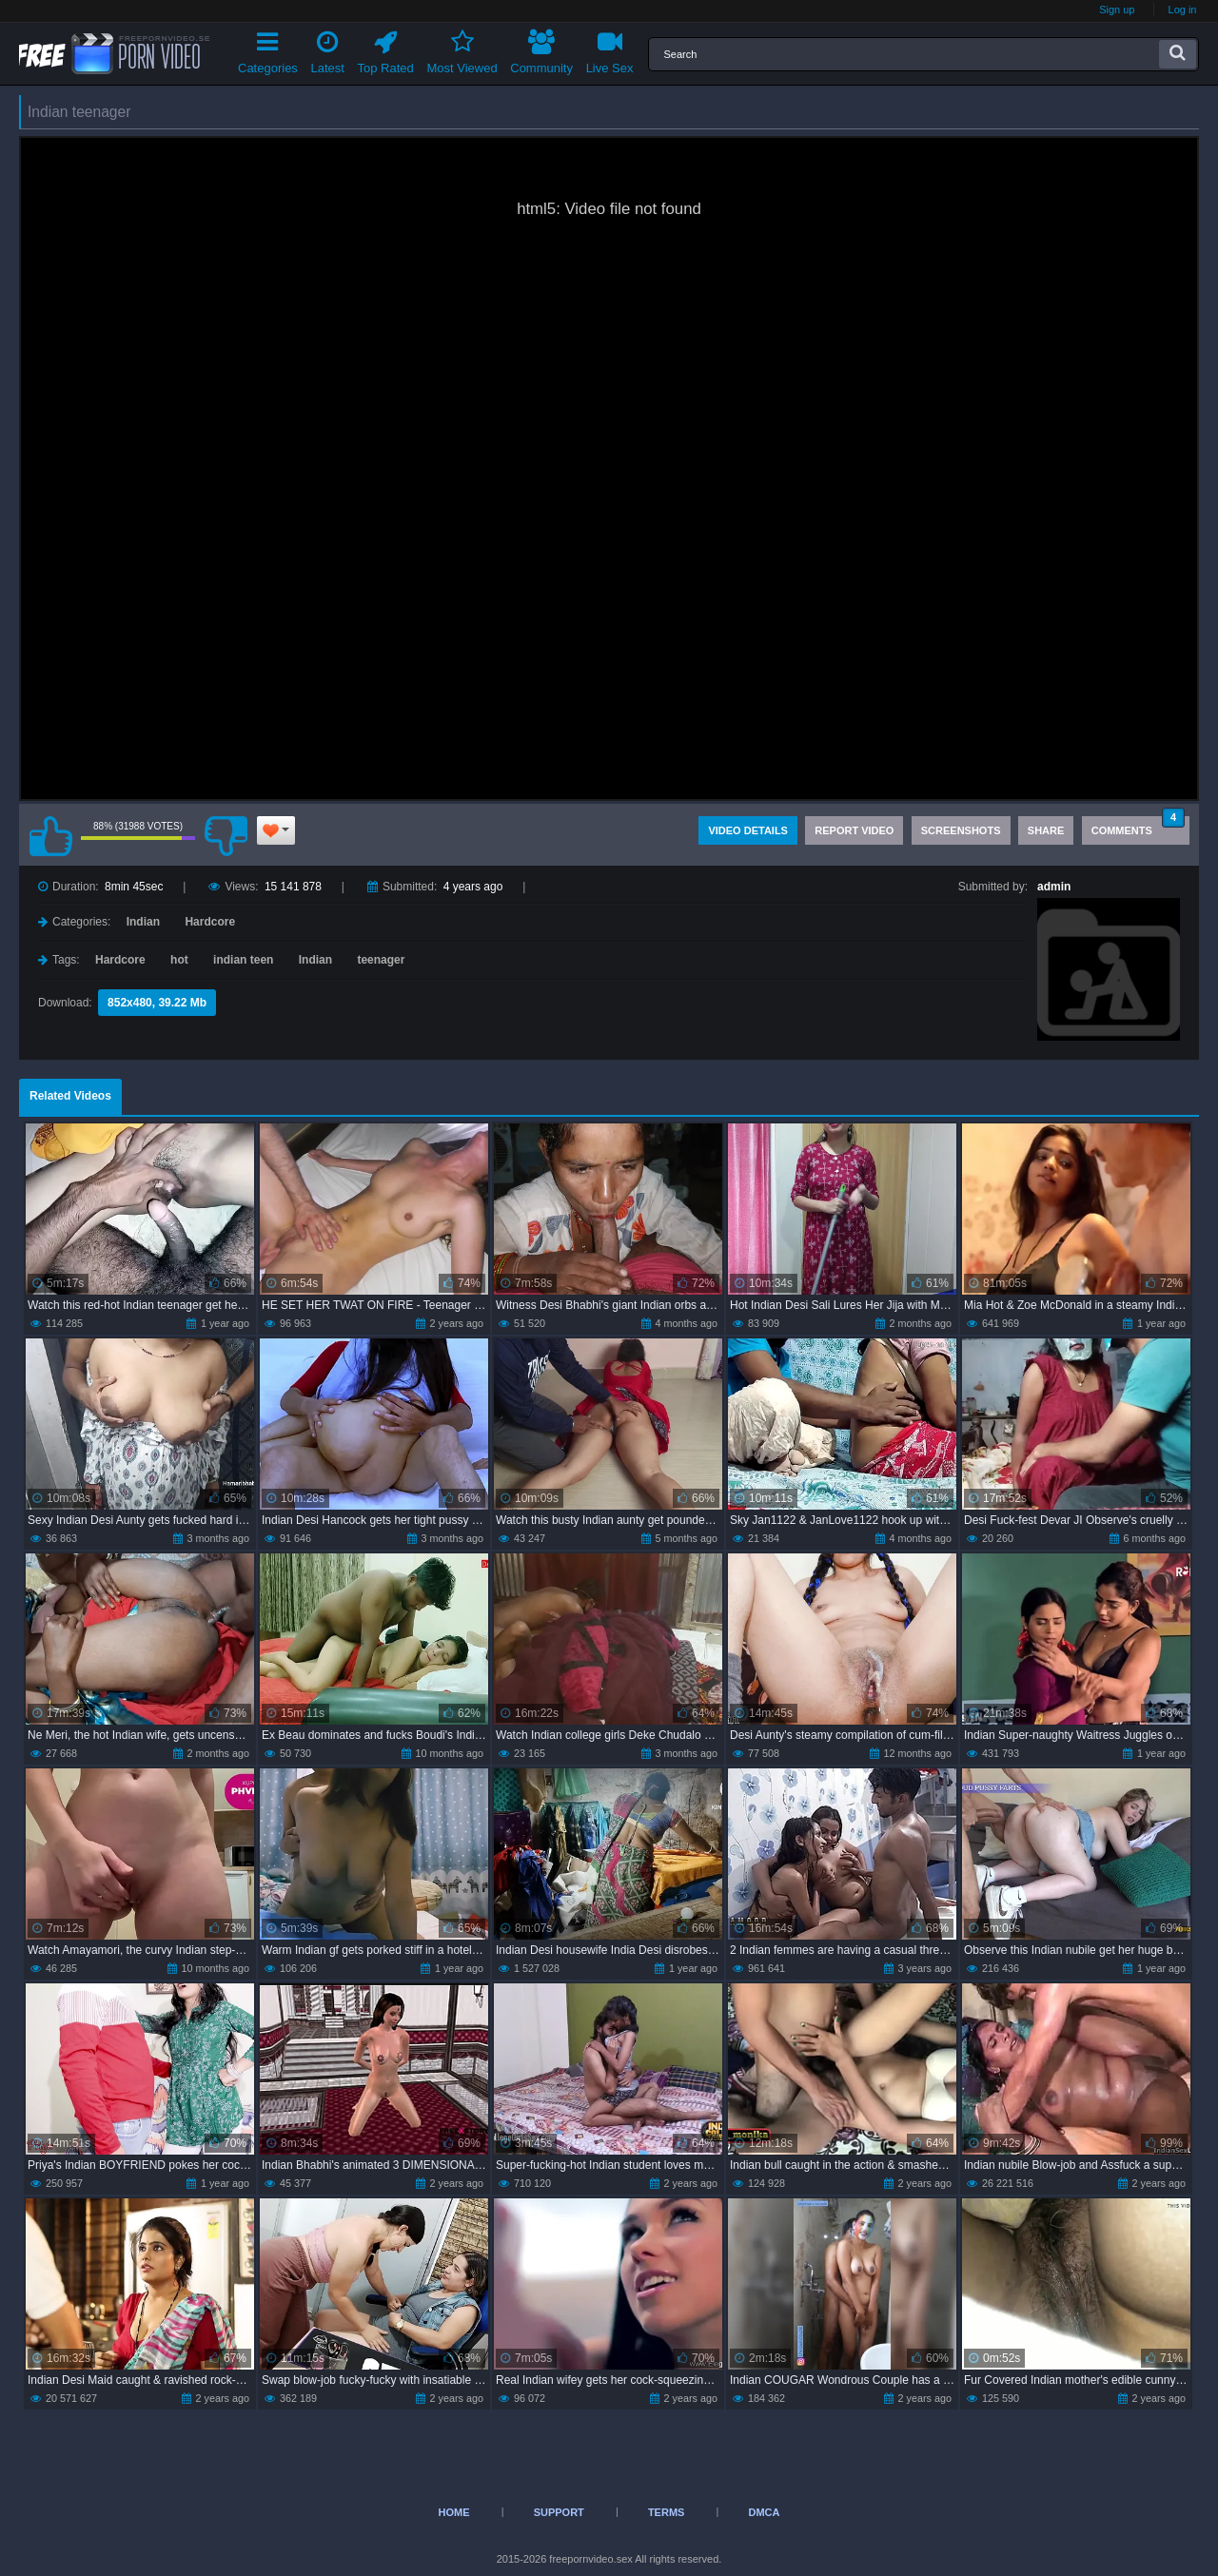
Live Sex (610, 49)
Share (1046, 830)
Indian (143, 921)
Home (454, 2512)
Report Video (854, 830)
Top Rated (386, 49)
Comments (1138, 826)
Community (541, 49)
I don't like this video (225, 836)
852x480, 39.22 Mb (157, 1002)
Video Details (748, 830)
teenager (380, 959)
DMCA (763, 2512)
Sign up (1116, 9)
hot (179, 959)
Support (559, 2512)
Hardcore (210, 921)
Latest (327, 49)
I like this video (50, 836)
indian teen (243, 959)
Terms (666, 2512)
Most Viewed (461, 49)
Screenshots (961, 830)
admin (1054, 886)
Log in (1183, 9)
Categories (268, 49)
